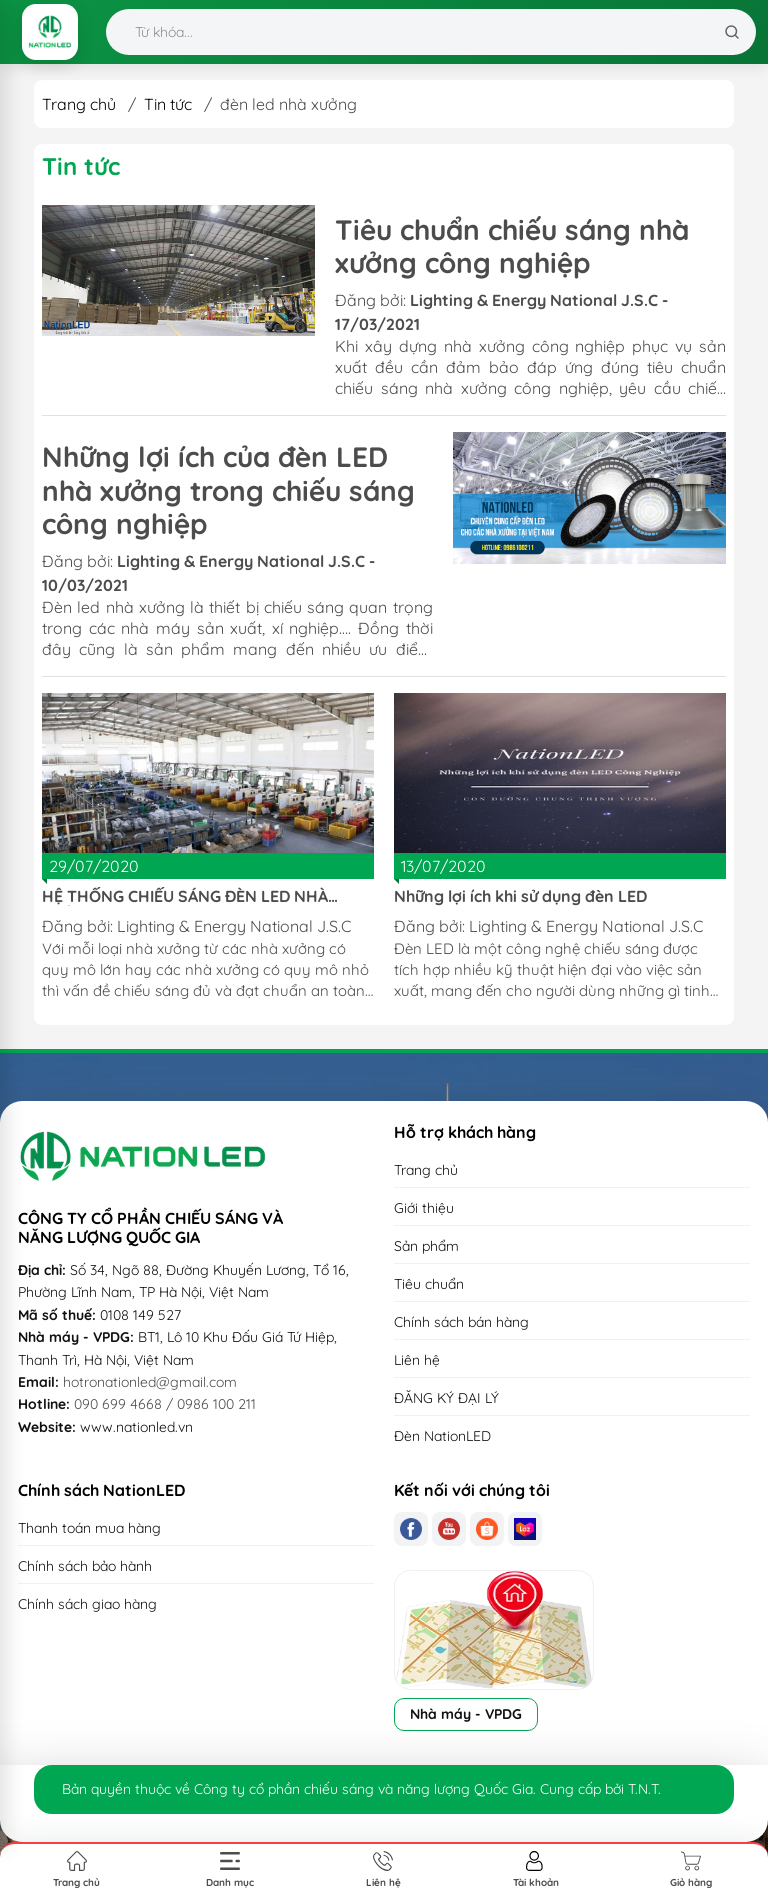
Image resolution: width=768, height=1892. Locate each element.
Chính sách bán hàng (461, 1322)
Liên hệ (417, 1360)
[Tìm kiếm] (732, 32)
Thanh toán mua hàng (89, 1528)
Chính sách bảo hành (85, 1566)
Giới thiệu (424, 1208)
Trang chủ (79, 104)
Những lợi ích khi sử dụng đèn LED (520, 896)
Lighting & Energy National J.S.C (234, 926)
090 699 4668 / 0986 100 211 (165, 1404)
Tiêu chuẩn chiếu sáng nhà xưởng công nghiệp (512, 246)
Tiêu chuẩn (429, 1284)
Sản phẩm (426, 1246)
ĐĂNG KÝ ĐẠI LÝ (446, 1398)
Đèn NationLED (442, 1436)
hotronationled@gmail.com (150, 1382)
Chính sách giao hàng (87, 1604)
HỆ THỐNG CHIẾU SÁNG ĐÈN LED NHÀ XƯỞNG (185, 896)
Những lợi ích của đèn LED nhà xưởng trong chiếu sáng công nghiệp (228, 490)
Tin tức (168, 104)
